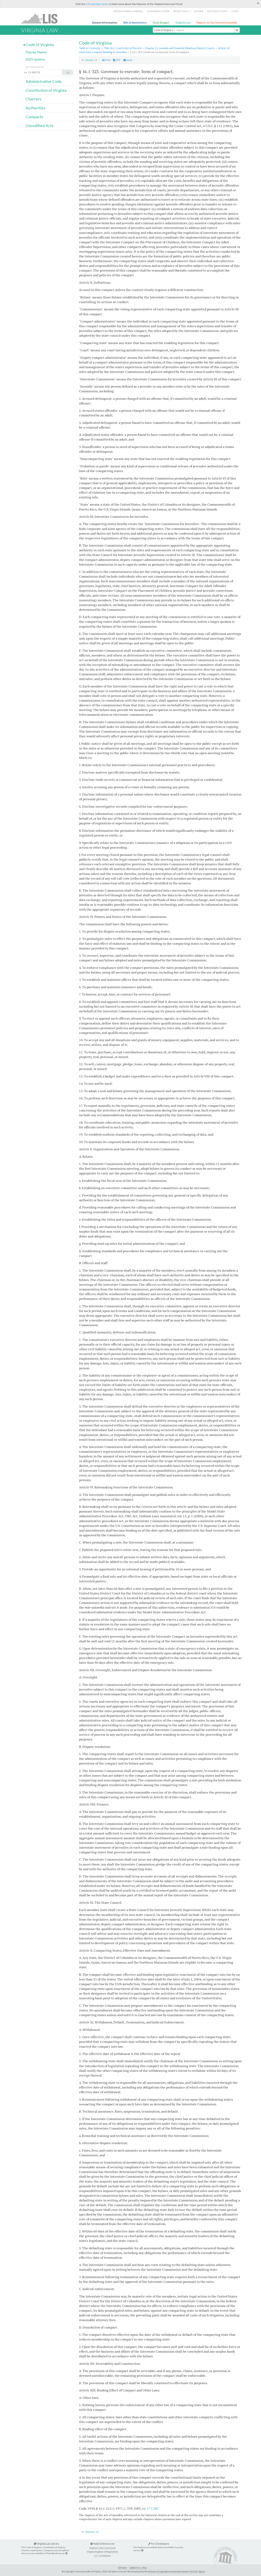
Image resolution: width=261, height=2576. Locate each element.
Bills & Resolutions (134, 22)
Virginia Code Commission (102, 2547)
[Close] (258, 3)
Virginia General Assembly (128, 11)
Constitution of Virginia (46, 90)
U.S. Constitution (102, 2555)
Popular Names (36, 52)
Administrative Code (44, 81)
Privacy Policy (181, 11)
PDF (117, 60)
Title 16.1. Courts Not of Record (122, 48)
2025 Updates (35, 59)
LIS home (198, 11)
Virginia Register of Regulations (102, 2551)
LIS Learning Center (97, 3)
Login (235, 11)
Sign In (201, 2571)
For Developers (158, 2543)
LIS (41, 19)
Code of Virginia (163, 30)
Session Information (104, 22)
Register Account (217, 11)
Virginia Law (182, 22)
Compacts (34, 116)
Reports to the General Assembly (216, 22)
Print (106, 60)
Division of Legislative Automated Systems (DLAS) (173, 2571)
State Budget (161, 22)
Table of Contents (89, 48)
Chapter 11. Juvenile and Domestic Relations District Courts (179, 48)
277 (149, 2508)
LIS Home (122, 2567)
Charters (33, 99)
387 (155, 2508)
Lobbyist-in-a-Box (138, 2567)
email (127, 60)
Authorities (35, 108)
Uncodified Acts (39, 125)
